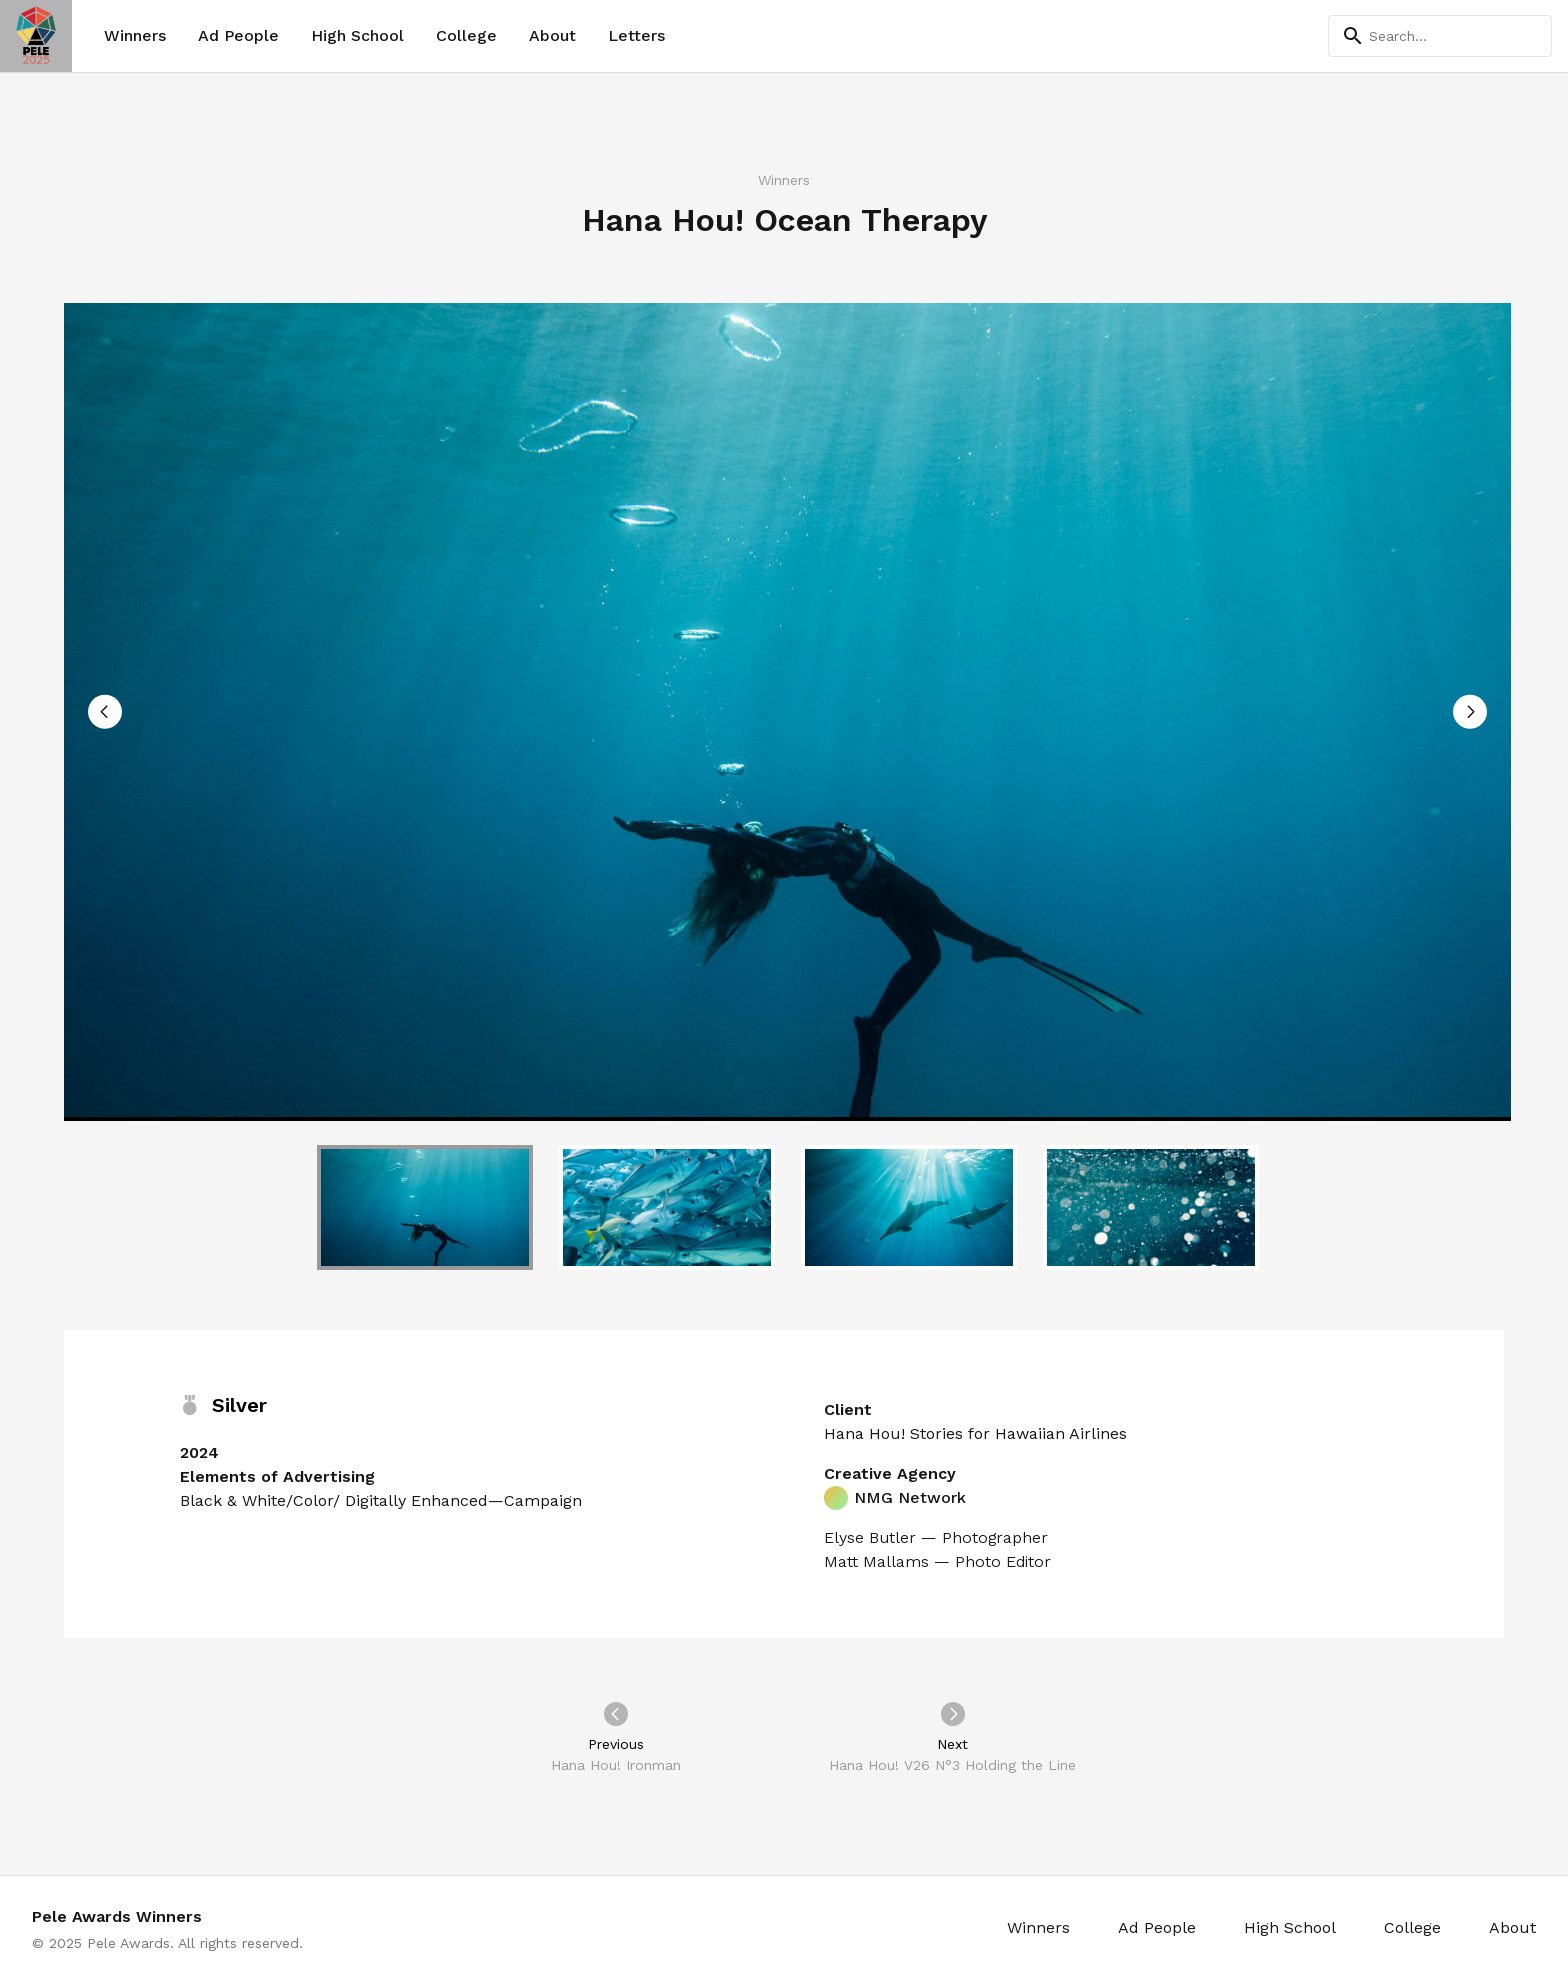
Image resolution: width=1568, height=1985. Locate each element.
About (552, 35)
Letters (636, 35)
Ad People (238, 35)
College (466, 35)
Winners (135, 35)
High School (357, 35)
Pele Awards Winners (117, 1916)
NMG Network (895, 1498)
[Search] (1440, 36)
